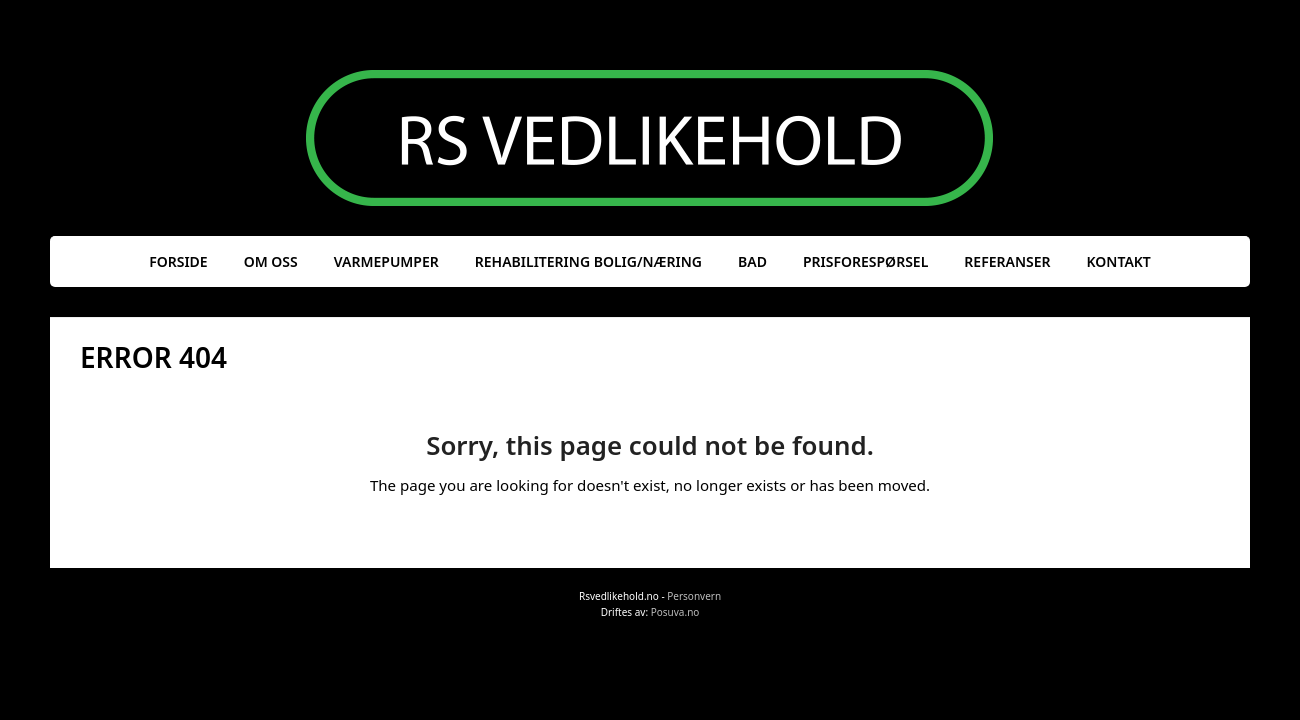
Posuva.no (675, 612)
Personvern (694, 596)
